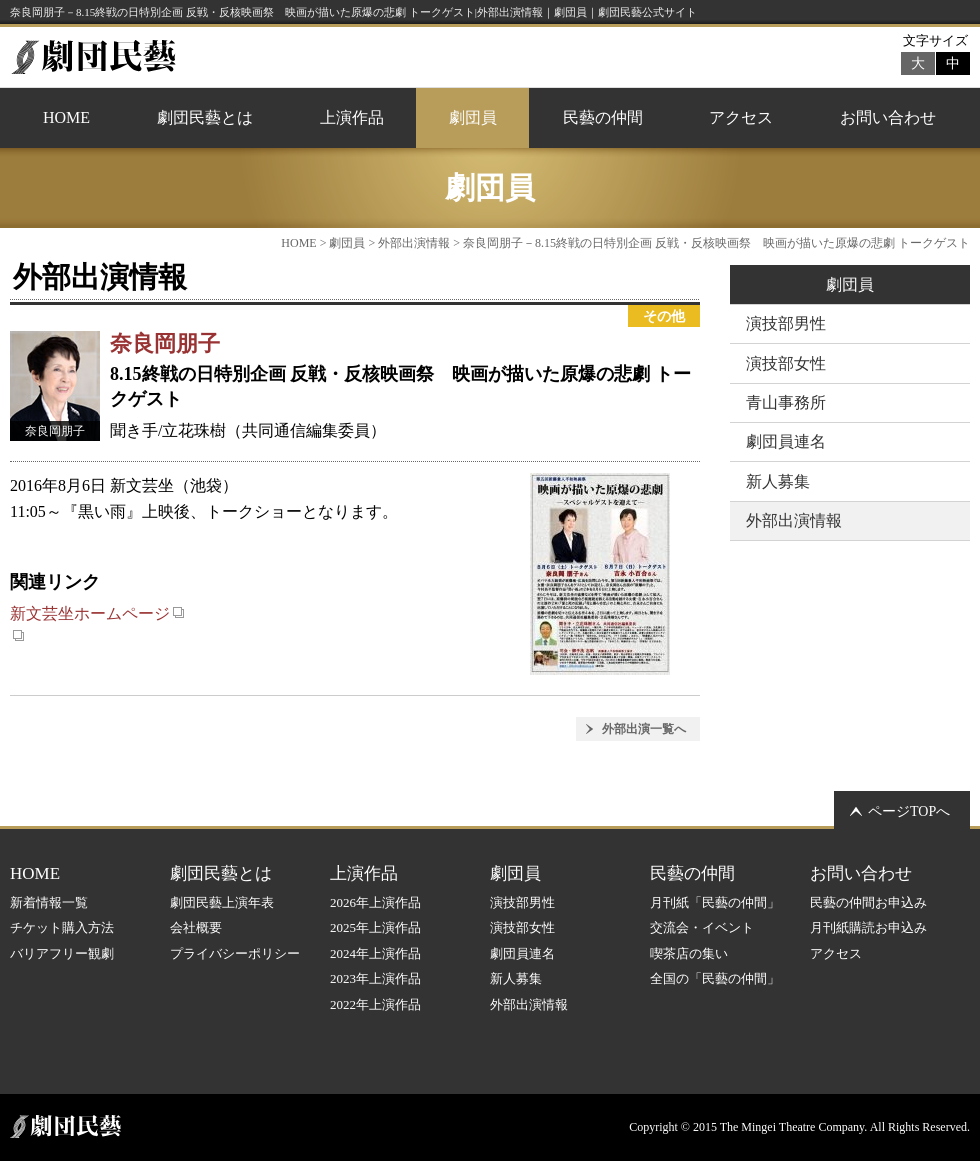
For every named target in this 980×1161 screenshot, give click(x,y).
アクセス (741, 117)
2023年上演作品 (375, 978)
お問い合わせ (888, 117)
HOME (66, 117)
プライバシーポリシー (235, 953)
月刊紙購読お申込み (868, 927)
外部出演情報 (414, 243)
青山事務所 (786, 402)
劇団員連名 (786, 441)
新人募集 (778, 481)
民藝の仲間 (603, 117)
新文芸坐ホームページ (97, 613)
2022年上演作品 (375, 1004)
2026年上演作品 (375, 902)
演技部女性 (786, 363)
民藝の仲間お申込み (868, 902)
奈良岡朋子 (165, 343)
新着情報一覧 (49, 902)
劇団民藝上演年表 (222, 902)
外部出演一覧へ (644, 729)
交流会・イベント (702, 927)
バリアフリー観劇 (62, 953)
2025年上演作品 (375, 927)
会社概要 (196, 927)
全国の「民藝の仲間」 (715, 978)
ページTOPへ (909, 811)
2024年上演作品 (375, 953)
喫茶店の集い (689, 953)
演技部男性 (786, 323)
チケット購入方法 (62, 927)
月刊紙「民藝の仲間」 (715, 902)
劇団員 (473, 117)
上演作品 (352, 117)
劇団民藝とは (205, 117)
